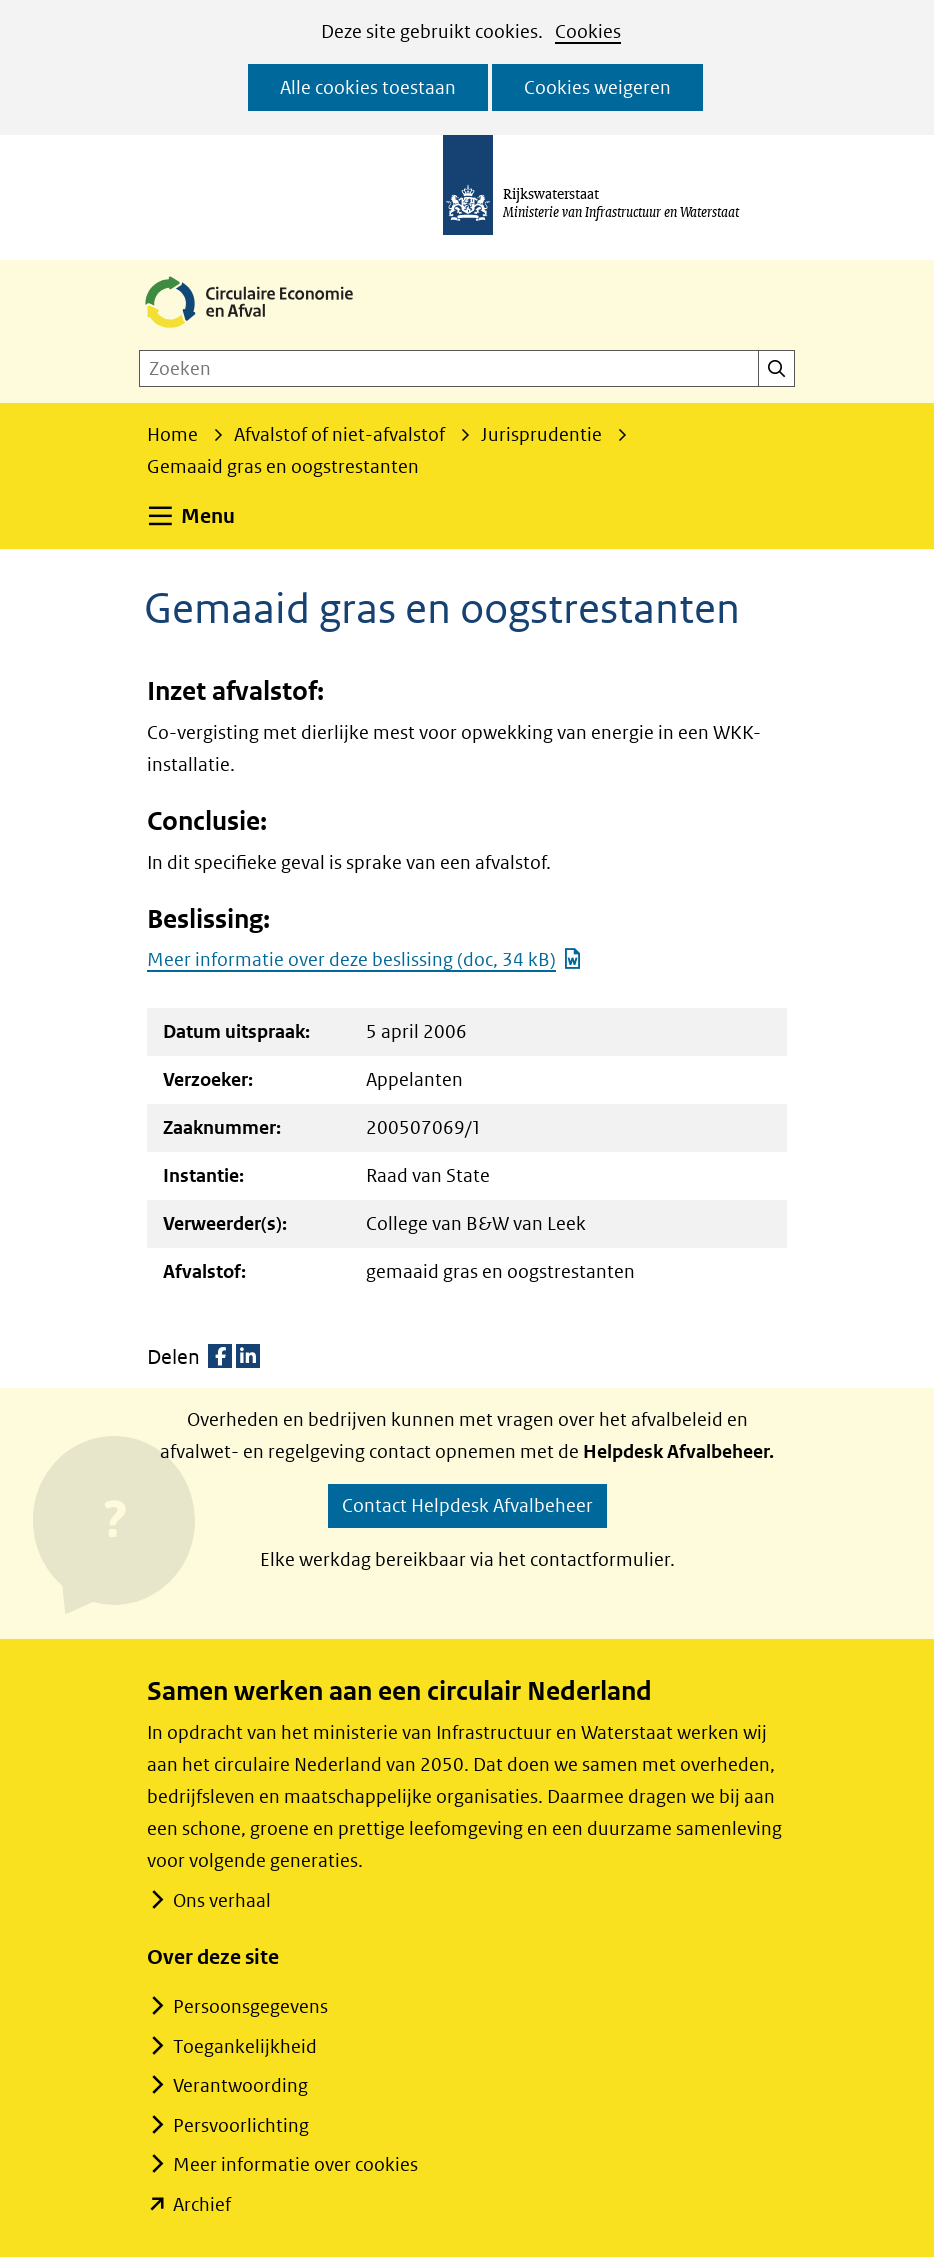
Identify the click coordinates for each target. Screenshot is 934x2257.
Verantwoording (240, 2085)
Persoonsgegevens (250, 2006)
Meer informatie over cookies (295, 2164)
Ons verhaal (221, 1900)
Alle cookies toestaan (368, 87)
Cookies (588, 31)
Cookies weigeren (597, 87)
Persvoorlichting (241, 2125)
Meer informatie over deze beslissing (364, 959)
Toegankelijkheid (245, 2046)
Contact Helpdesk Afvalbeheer (467, 1505)
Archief (202, 2204)
